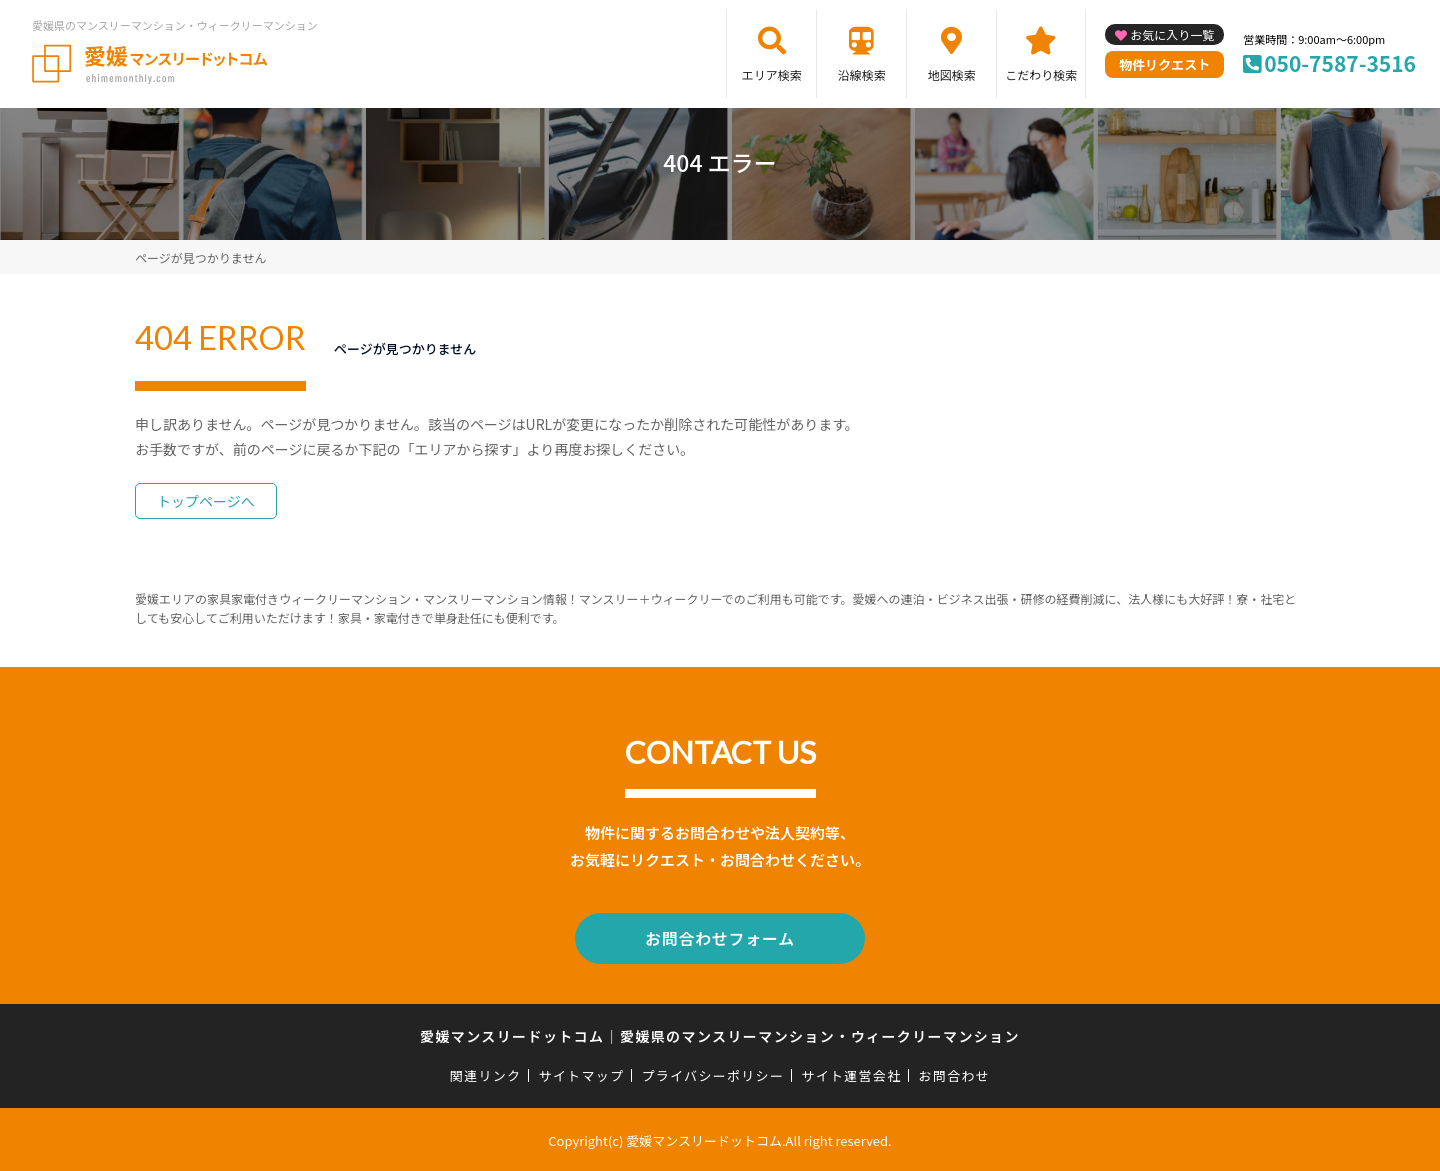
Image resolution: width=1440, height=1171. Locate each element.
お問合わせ (955, 1072)
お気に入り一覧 (1172, 34)
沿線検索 (862, 74)
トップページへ (206, 501)
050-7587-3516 (1340, 63)
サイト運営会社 (851, 1072)
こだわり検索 (1041, 74)
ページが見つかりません (200, 257)
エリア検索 (772, 74)
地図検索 (952, 74)
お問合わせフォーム (720, 937)
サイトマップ (582, 1072)
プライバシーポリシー (712, 1072)
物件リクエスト (1164, 64)
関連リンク (486, 1072)
